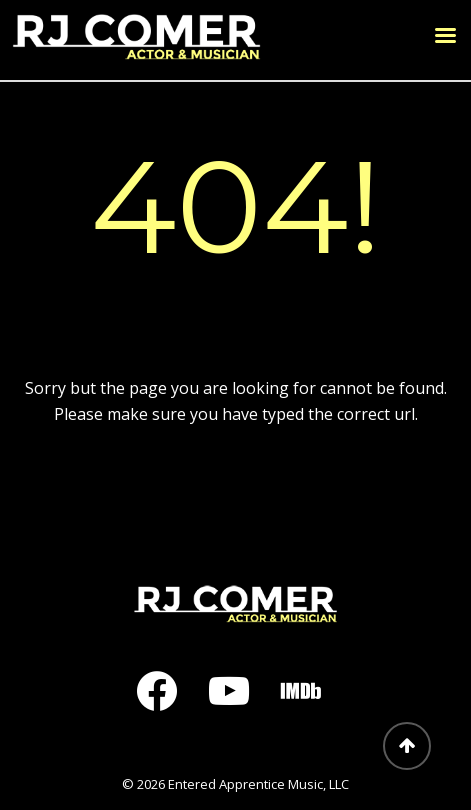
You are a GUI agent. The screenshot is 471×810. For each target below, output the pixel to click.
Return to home (236, 488)
